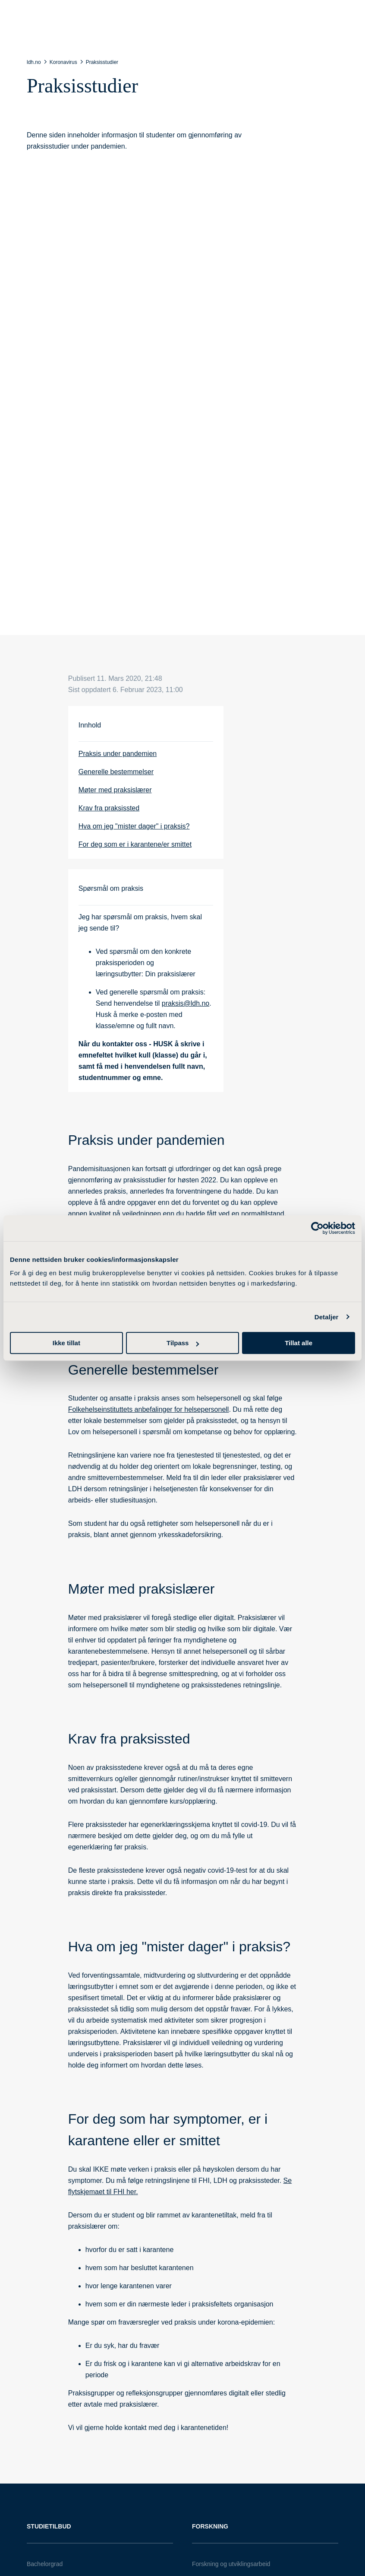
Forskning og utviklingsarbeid (231, 2563)
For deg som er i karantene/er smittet (135, 844)
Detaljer (327, 1317)
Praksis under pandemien (118, 753)
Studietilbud (49, 2526)
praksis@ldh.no (186, 1003)
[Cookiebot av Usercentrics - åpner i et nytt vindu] (317, 1228)
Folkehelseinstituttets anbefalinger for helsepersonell (148, 1409)
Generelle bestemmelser (116, 771)
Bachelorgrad (45, 2563)
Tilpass (183, 1343)
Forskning (210, 2526)
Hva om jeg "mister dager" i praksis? (134, 826)
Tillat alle (298, 1343)
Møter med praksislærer (115, 790)
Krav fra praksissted (109, 808)
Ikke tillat (66, 1343)
